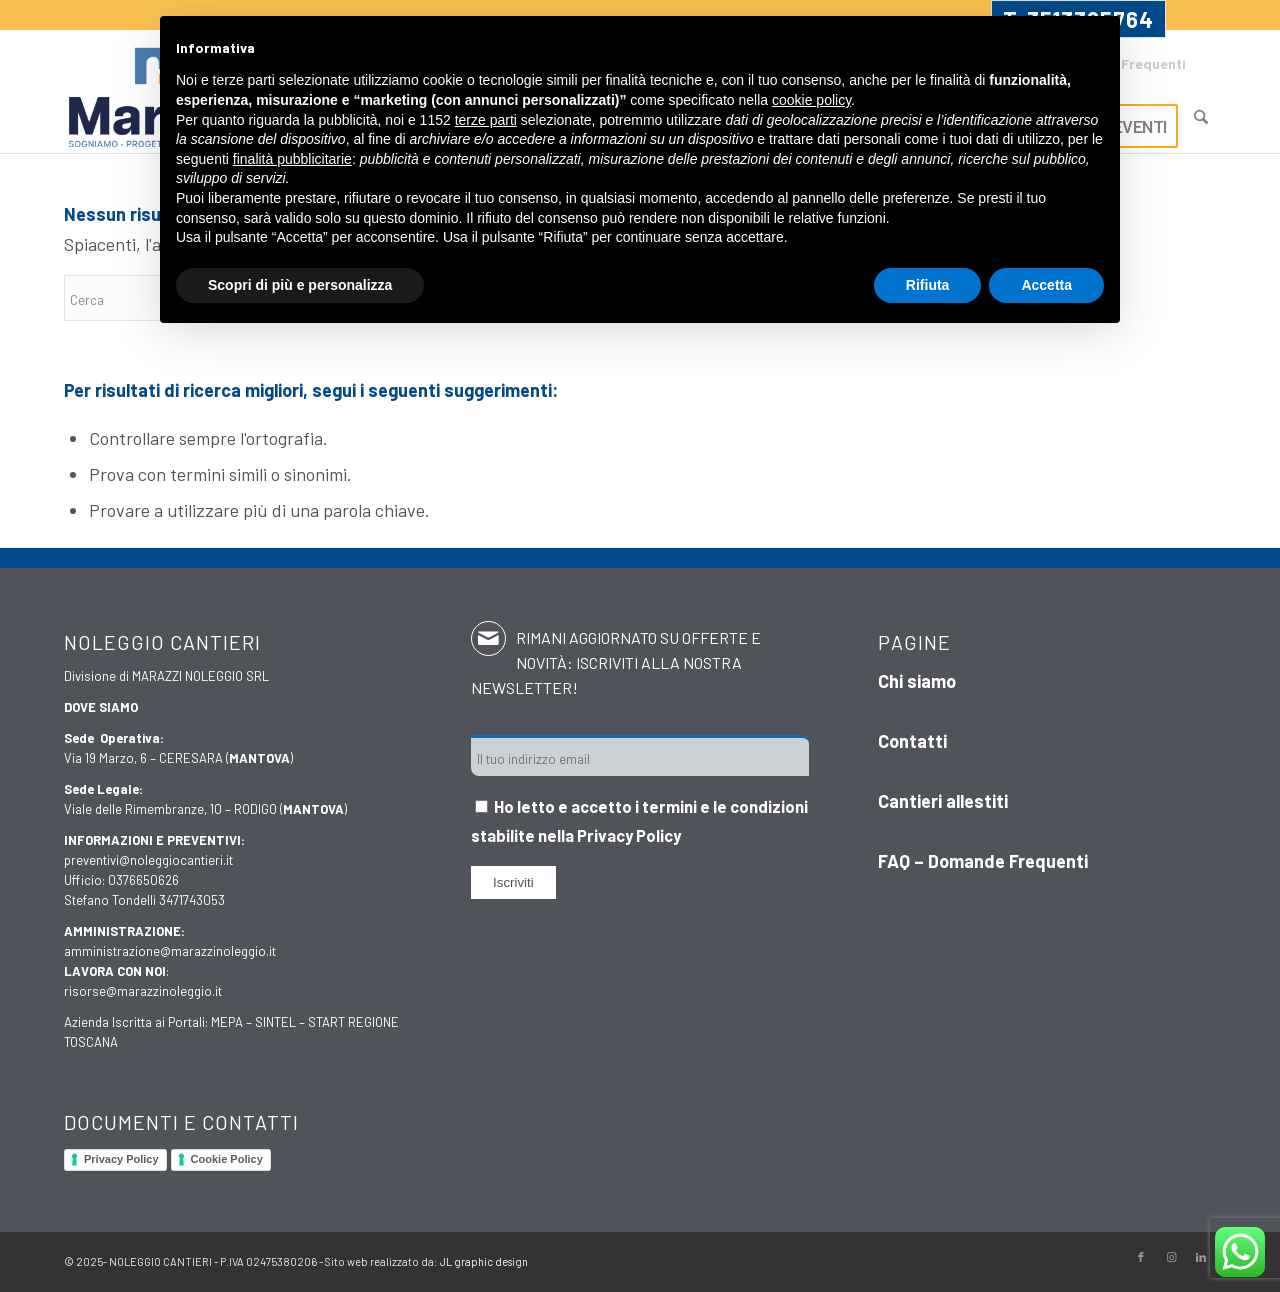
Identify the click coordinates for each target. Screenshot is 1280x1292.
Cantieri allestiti (943, 801)
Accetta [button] (1046, 285)
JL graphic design (484, 1261)
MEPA (227, 1022)
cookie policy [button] (811, 100)
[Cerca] (1201, 117)
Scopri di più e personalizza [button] (300, 285)
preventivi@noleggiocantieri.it (148, 860)
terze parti (486, 120)
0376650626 (143, 880)
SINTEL (275, 1022)
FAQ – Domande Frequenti (983, 861)
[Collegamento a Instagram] (1171, 1257)
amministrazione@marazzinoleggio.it (170, 951)
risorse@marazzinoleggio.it (143, 991)
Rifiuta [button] (928, 285)
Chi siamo (917, 681)
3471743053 (192, 900)
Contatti (912, 741)
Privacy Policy (121, 1159)
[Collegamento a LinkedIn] (1201, 1257)
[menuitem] (1201, 108)
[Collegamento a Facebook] (1141, 1257)
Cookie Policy (227, 1159)
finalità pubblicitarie (292, 159)
